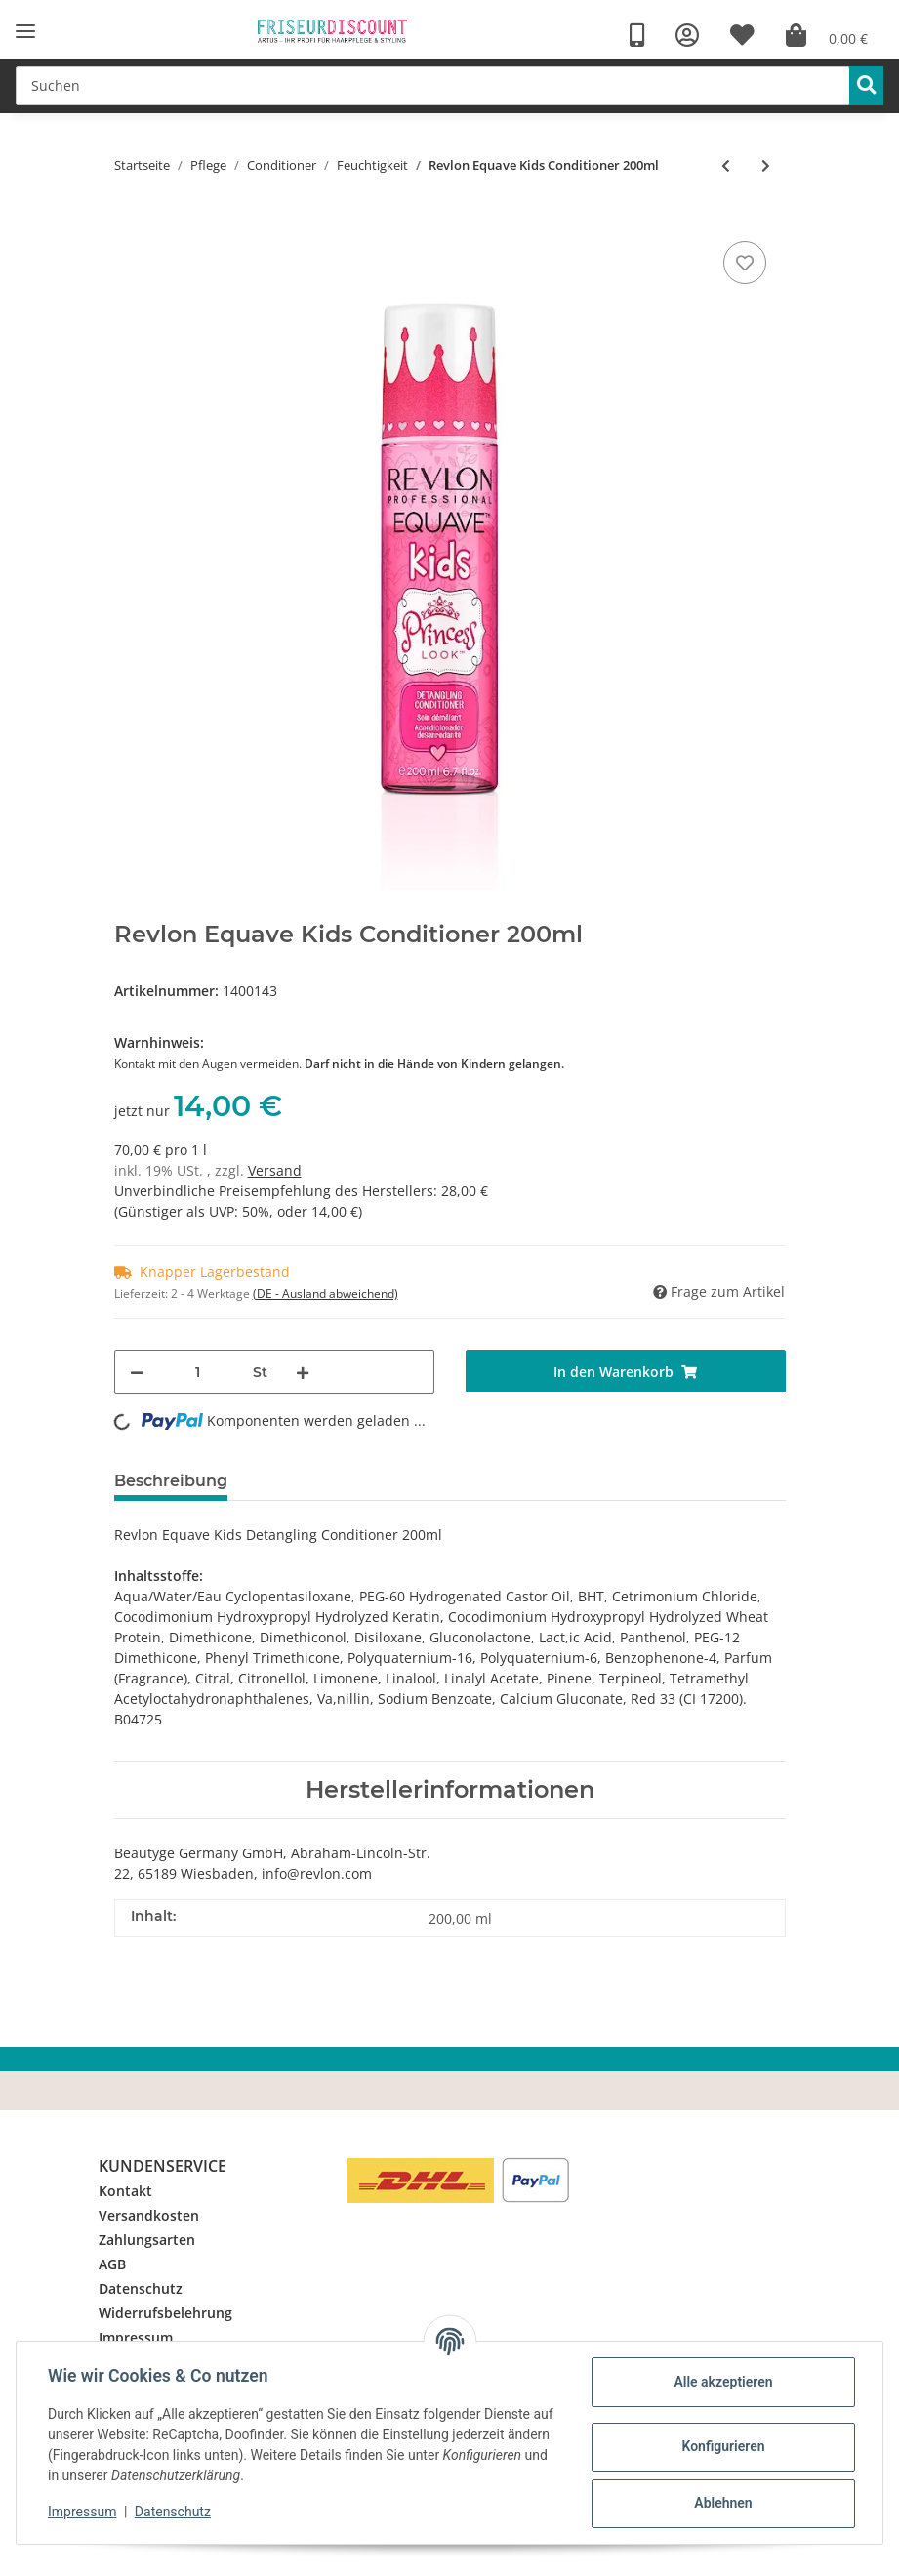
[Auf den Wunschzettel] (744, 262)
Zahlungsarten (147, 2239)
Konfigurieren (722, 2446)
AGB (112, 2264)
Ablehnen (723, 2503)
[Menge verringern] (136, 1372)
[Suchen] (433, 85)
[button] (687, 36)
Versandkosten (149, 2215)
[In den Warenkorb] (626, 1371)
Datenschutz (141, 2288)
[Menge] (198, 1372)
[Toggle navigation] (25, 32)
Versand (275, 1170)
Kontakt (125, 2190)
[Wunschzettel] (742, 36)
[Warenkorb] (826, 36)
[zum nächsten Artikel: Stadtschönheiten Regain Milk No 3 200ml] (766, 166)
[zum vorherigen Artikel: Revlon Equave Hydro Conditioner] (726, 166)
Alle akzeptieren (723, 2381)
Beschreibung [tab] (170, 1481)
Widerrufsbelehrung (165, 2313)
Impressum (136, 2337)
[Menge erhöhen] (302, 1372)
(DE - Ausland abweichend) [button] (325, 1293)
